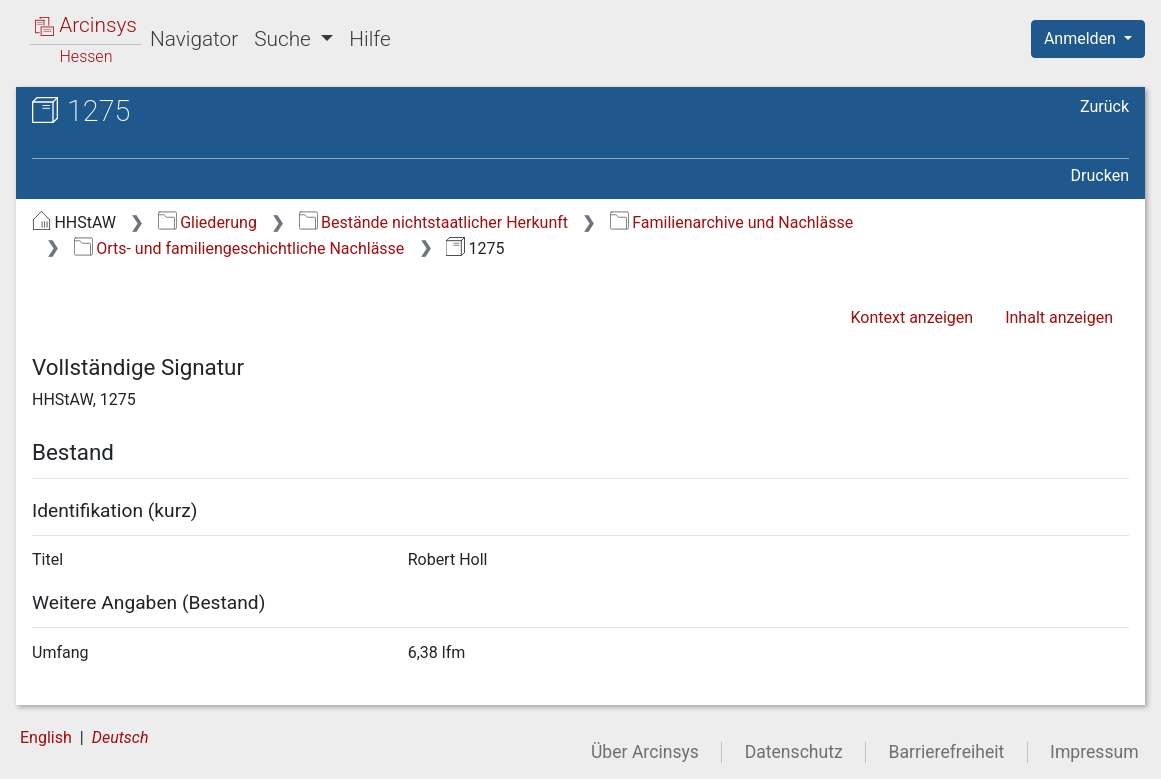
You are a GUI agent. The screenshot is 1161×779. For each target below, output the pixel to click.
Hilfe (369, 39)
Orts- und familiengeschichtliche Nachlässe (239, 248)
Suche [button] (285, 39)
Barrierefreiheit (947, 752)
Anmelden (1082, 38)
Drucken (1100, 175)
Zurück (1104, 106)
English (46, 737)
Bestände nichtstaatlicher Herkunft (433, 222)
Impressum (1094, 752)
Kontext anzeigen (911, 317)
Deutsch (120, 737)
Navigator (194, 39)
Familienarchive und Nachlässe (731, 222)
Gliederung (207, 222)
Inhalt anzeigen (1059, 317)
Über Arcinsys (645, 752)
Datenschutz (794, 752)
